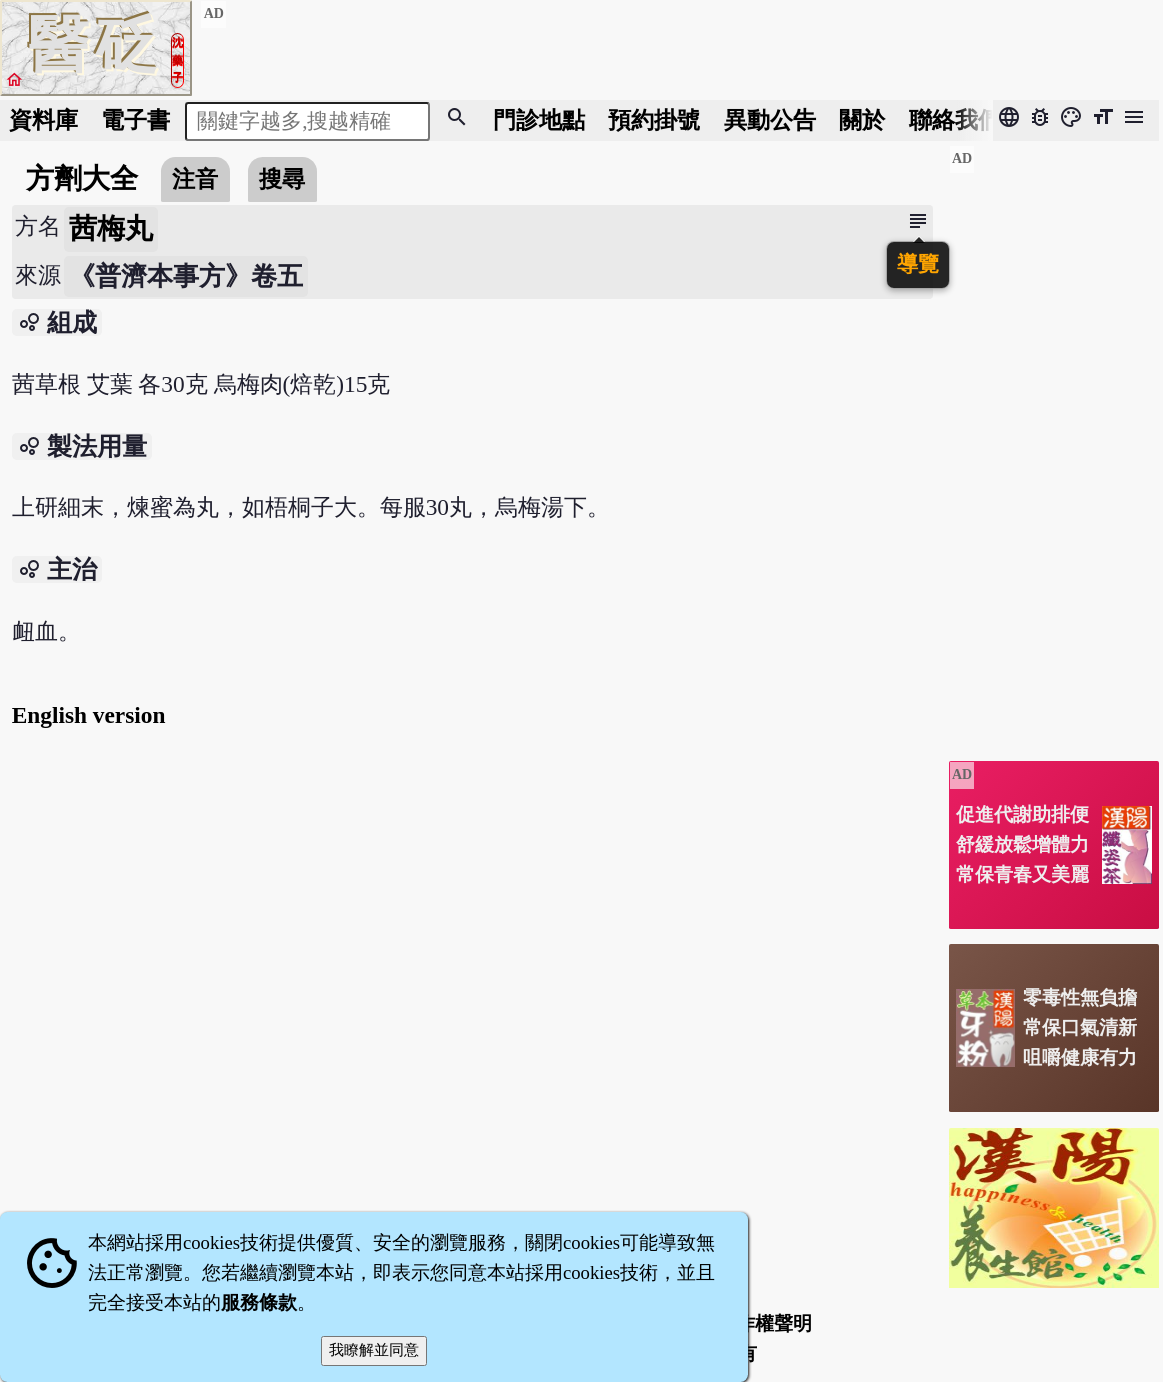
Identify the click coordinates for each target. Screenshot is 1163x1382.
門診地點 (539, 120)
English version (89, 715)
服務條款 (259, 1302)
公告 (770, 120)
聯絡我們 (955, 120)
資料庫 (43, 120)
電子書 (135, 120)
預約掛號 (654, 120)
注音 (195, 179)
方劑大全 (82, 178)
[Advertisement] (1054, 445)
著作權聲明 (764, 1323)
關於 (862, 120)
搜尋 (282, 179)
